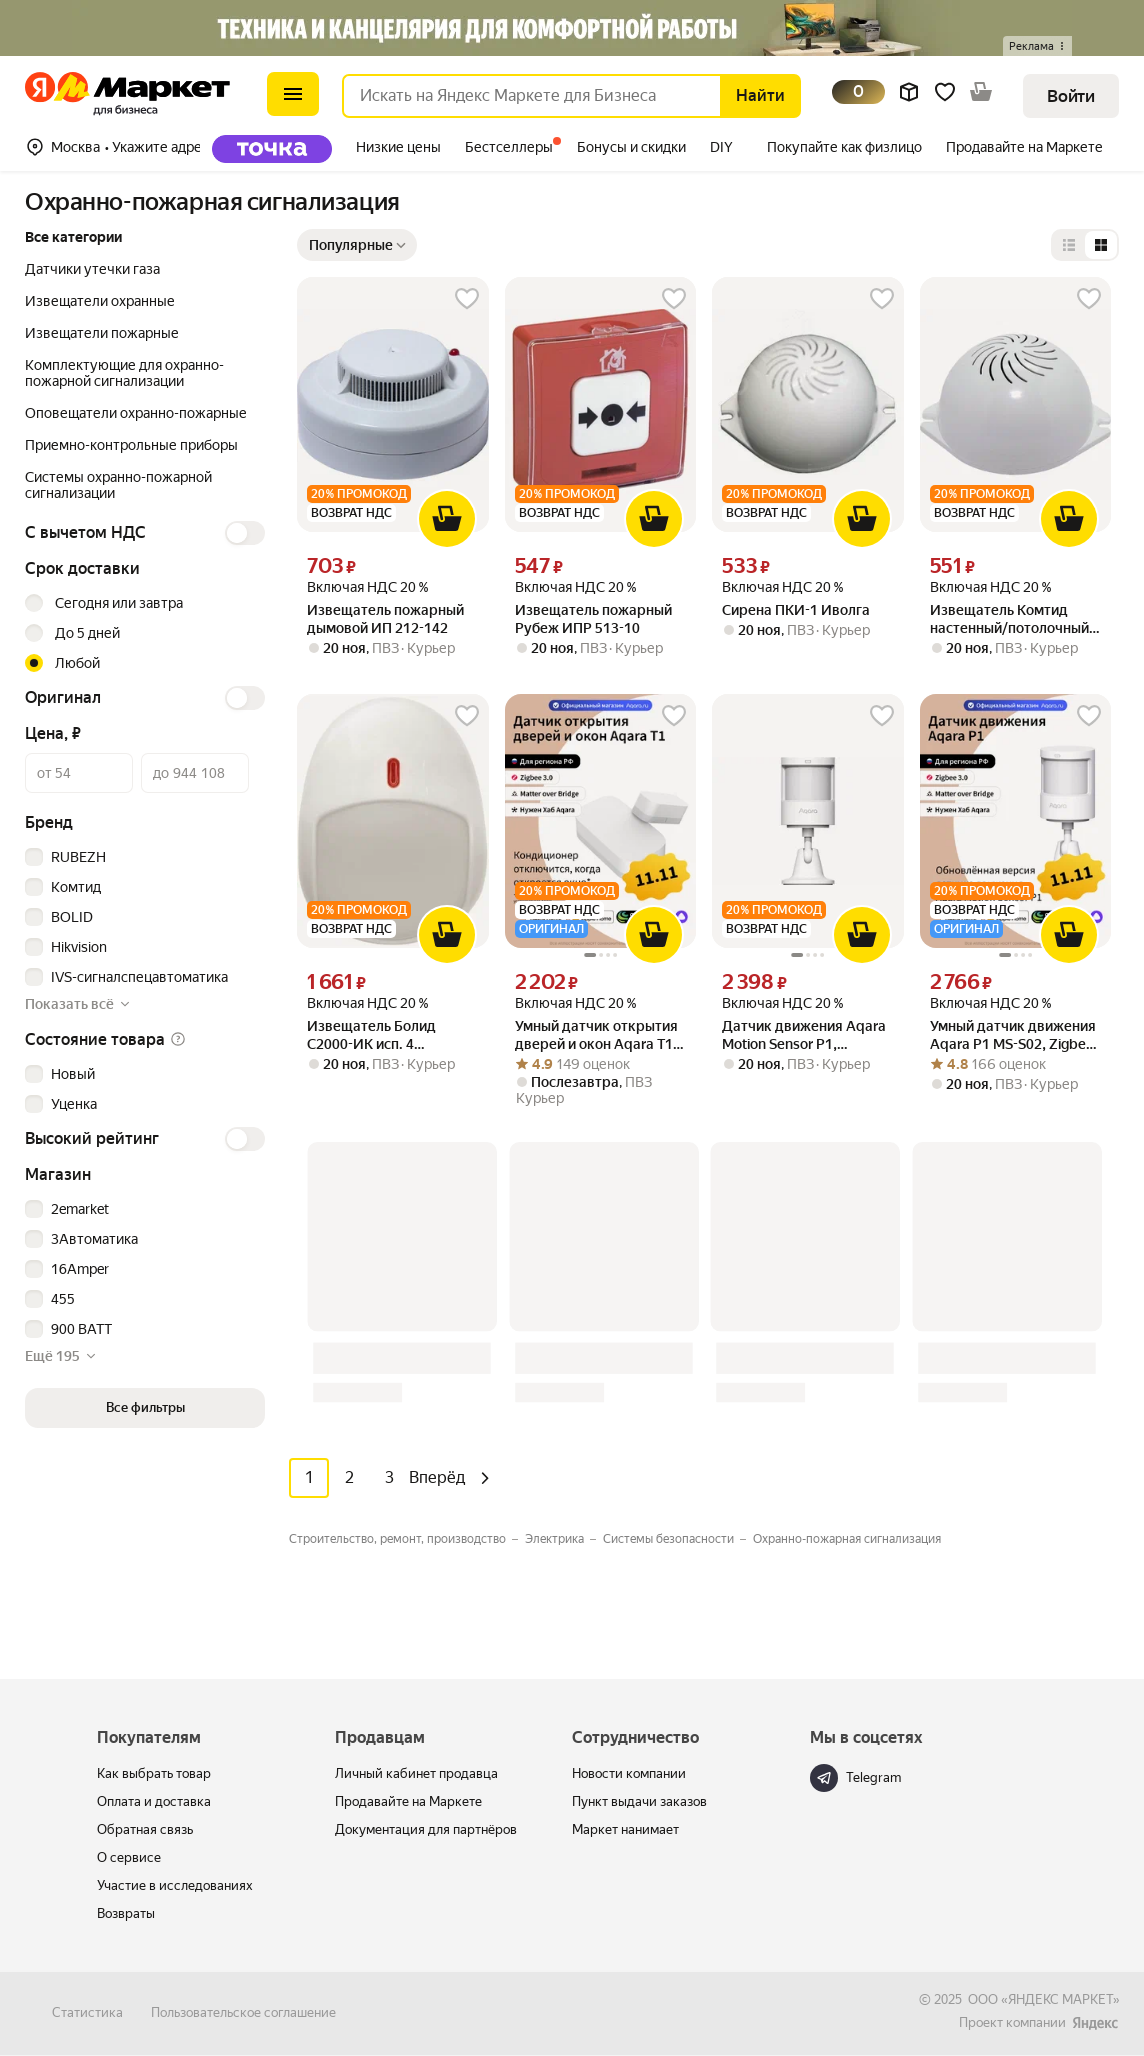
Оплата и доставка (154, 1801)
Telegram (855, 1778)
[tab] (278, 149)
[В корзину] (447, 519)
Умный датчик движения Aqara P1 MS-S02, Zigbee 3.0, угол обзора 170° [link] (1013, 1035)
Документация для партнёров (426, 1829)
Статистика (87, 2012)
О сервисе (129, 1857)
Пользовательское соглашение (243, 2012)
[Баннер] (572, 28)
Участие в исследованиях (175, 1885)
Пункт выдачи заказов (639, 1801)
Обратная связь (145, 1829)
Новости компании (629, 1773)
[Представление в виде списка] (1069, 245)
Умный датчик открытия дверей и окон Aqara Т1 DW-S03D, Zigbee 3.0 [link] (596, 1035)
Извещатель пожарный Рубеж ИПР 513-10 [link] (593, 619)
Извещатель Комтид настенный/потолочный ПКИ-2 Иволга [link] (1009, 619)
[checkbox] (142, 857)
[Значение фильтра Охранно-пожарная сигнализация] (847, 1539)
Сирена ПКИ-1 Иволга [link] (796, 610)
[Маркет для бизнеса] (40, 95)
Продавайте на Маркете (408, 1801)
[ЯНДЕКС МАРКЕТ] (1095, 2023)
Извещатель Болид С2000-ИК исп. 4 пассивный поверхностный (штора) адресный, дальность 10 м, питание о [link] (388, 1035)
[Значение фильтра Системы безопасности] (676, 1539)
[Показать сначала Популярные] (357, 245)
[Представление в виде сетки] (1101, 245)
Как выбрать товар (154, 1773)
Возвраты (126, 1913)
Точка (272, 149)
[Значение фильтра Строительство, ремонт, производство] (405, 1539)
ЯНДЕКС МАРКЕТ (1060, 1999)
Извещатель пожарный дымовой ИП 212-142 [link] (385, 619)
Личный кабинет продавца (416, 1773)
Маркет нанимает (625, 1829)
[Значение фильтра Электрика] (562, 1539)
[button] (1037, 46)
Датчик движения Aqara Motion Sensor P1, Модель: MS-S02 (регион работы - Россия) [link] (804, 1035)
